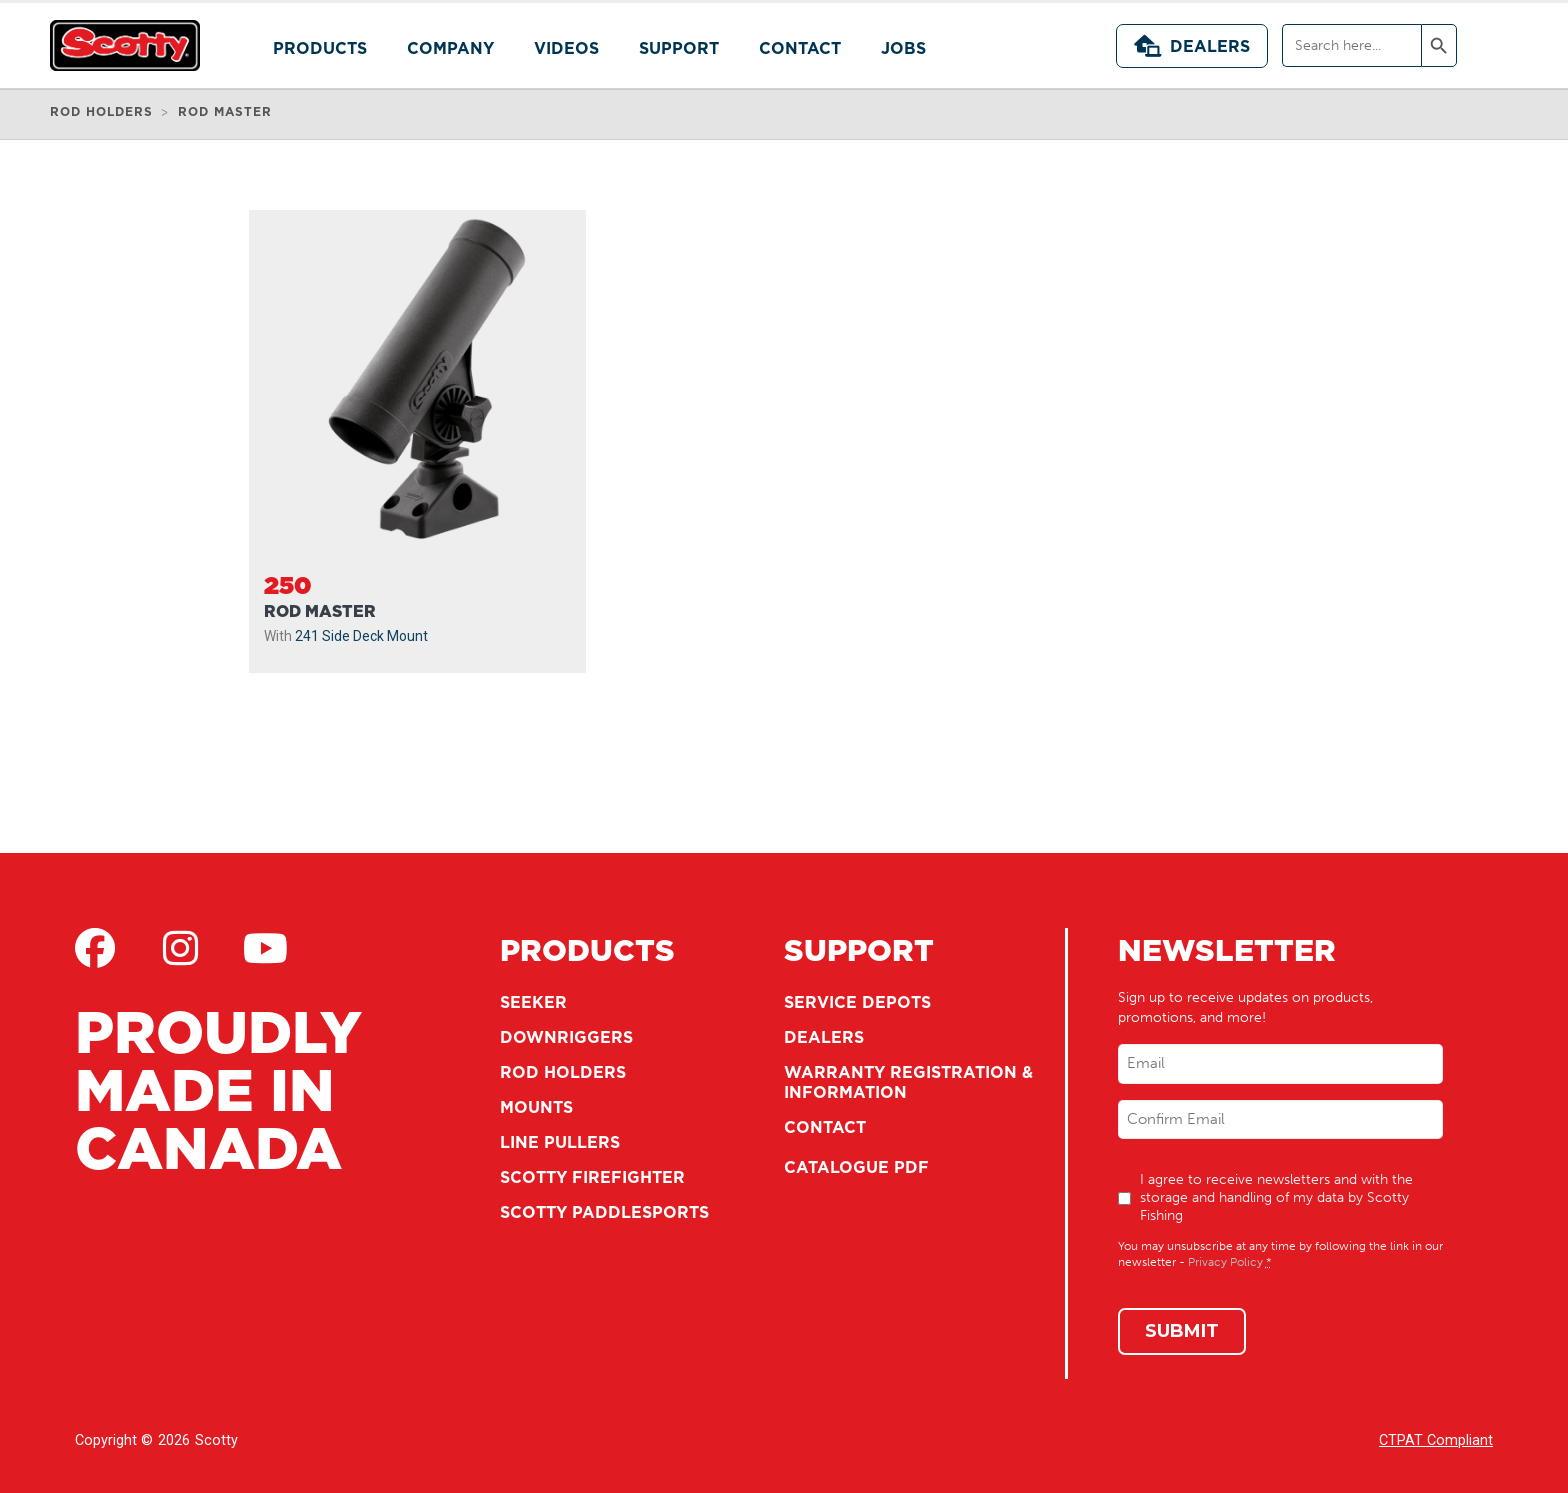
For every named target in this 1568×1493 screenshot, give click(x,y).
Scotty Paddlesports (604, 1212)
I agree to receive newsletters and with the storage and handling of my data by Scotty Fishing (1276, 1197)
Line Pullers (560, 1142)
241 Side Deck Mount (361, 636)
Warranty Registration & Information (908, 1082)
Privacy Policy (1225, 1262)
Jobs (903, 48)
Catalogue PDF (856, 1167)
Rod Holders (563, 1072)
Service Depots (857, 1002)
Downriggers (566, 1037)
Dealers (1192, 46)
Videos (566, 48)
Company (450, 48)
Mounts (536, 1107)
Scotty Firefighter (592, 1177)
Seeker (533, 1002)
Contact (800, 48)
